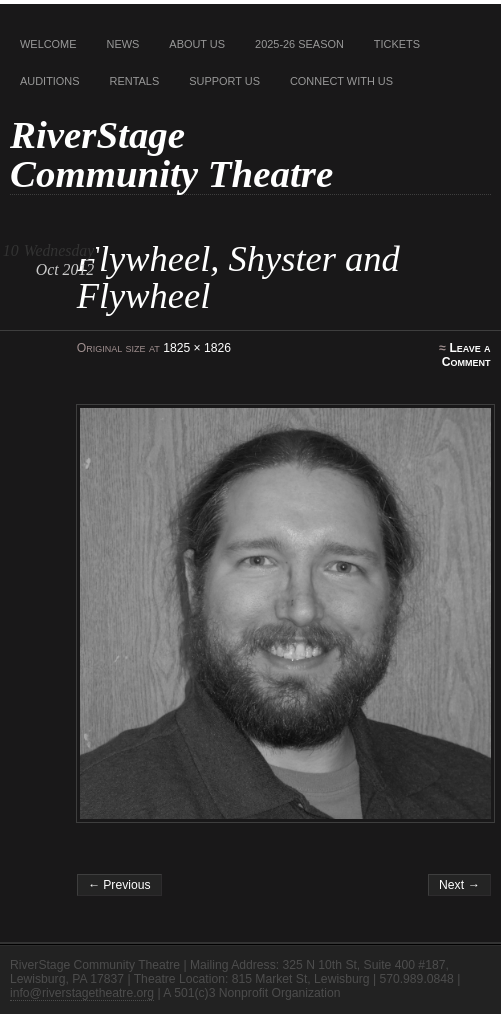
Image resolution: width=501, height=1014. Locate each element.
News (123, 44)
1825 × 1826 (197, 348)
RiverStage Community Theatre (171, 154)
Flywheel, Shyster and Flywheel (238, 276)
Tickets (397, 44)
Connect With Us (341, 81)
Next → (459, 885)
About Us (197, 44)
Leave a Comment (466, 355)
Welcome (48, 44)
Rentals (135, 81)
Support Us (224, 81)
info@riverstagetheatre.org (82, 993)
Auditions (50, 81)
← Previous (119, 885)
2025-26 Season (299, 44)
